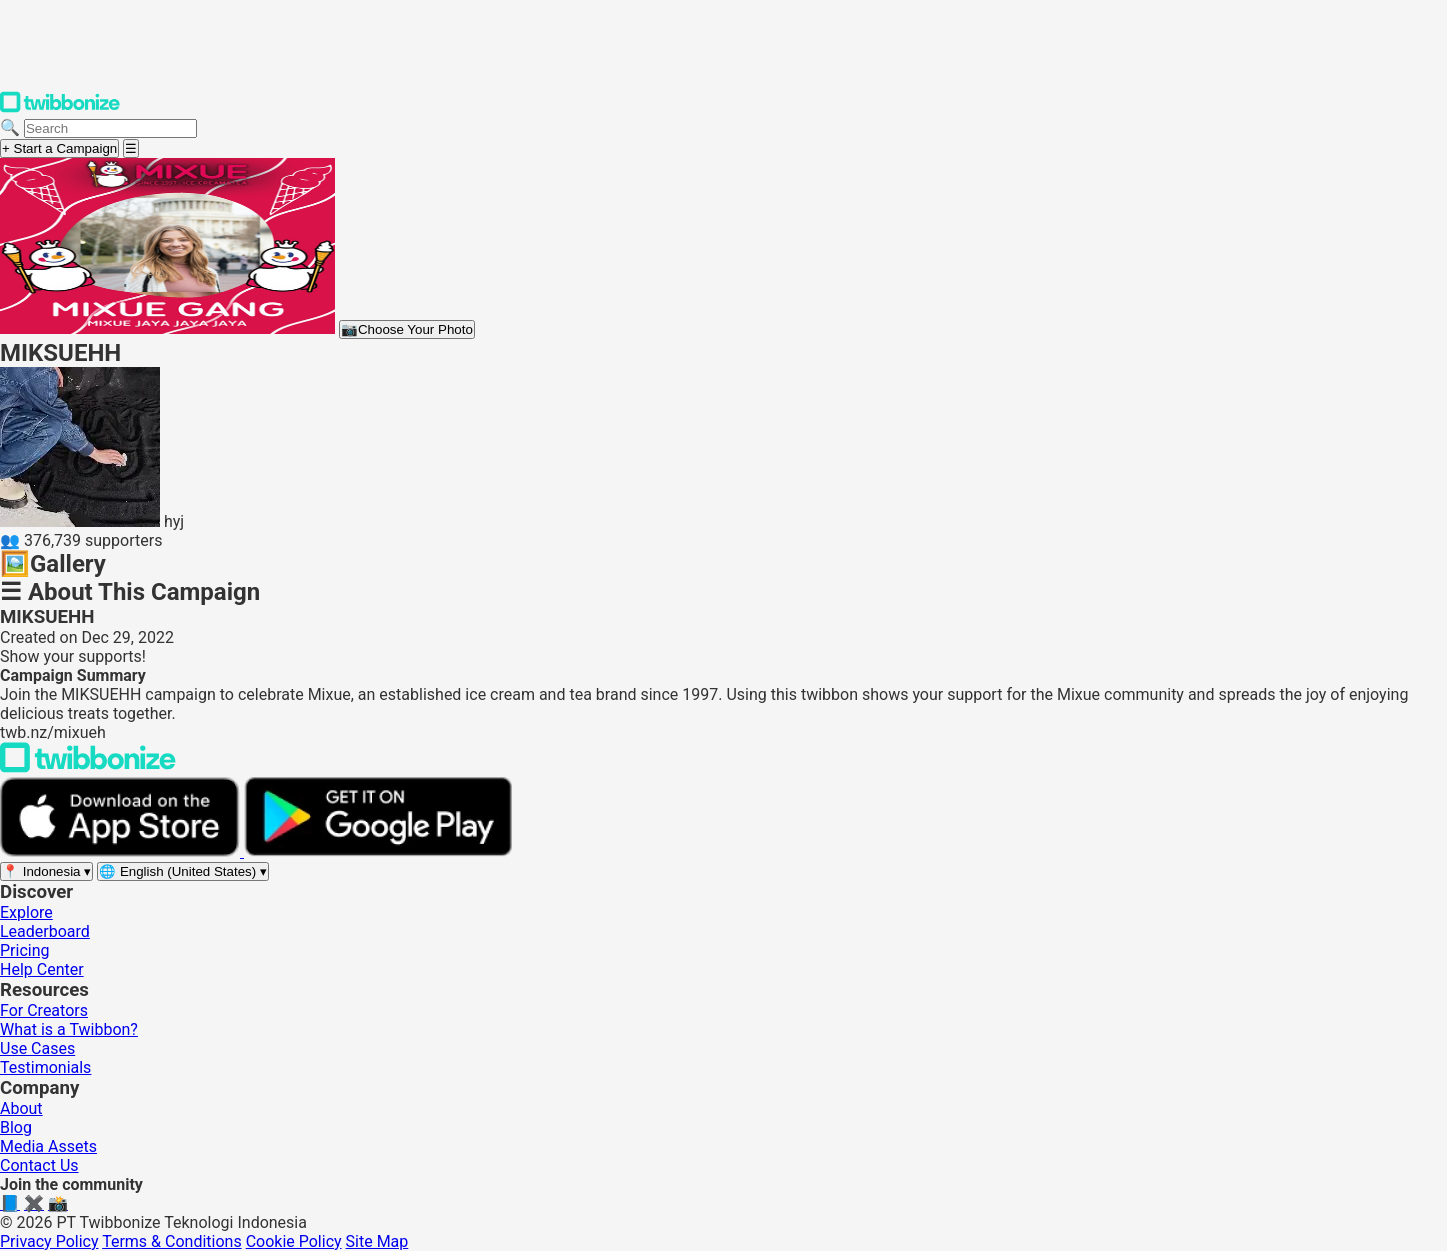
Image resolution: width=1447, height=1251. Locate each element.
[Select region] (46, 871)
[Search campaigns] (110, 128)
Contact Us (39, 1165)
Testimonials (45, 1067)
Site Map (377, 1241)
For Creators (44, 1010)
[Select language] (183, 871)
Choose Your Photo (407, 329)
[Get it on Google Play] (378, 851)
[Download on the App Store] (122, 851)
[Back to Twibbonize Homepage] (88, 767)
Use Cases (37, 1048)
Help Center (42, 969)
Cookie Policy (294, 1241)
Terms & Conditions (172, 1241)
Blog (16, 1127)
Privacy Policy (49, 1241)
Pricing (25, 950)
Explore (26, 912)
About (21, 1108)
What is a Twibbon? (69, 1029)
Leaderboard (45, 931)
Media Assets (48, 1146)
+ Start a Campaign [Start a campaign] (59, 148)
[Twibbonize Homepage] (60, 108)
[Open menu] (131, 148)
